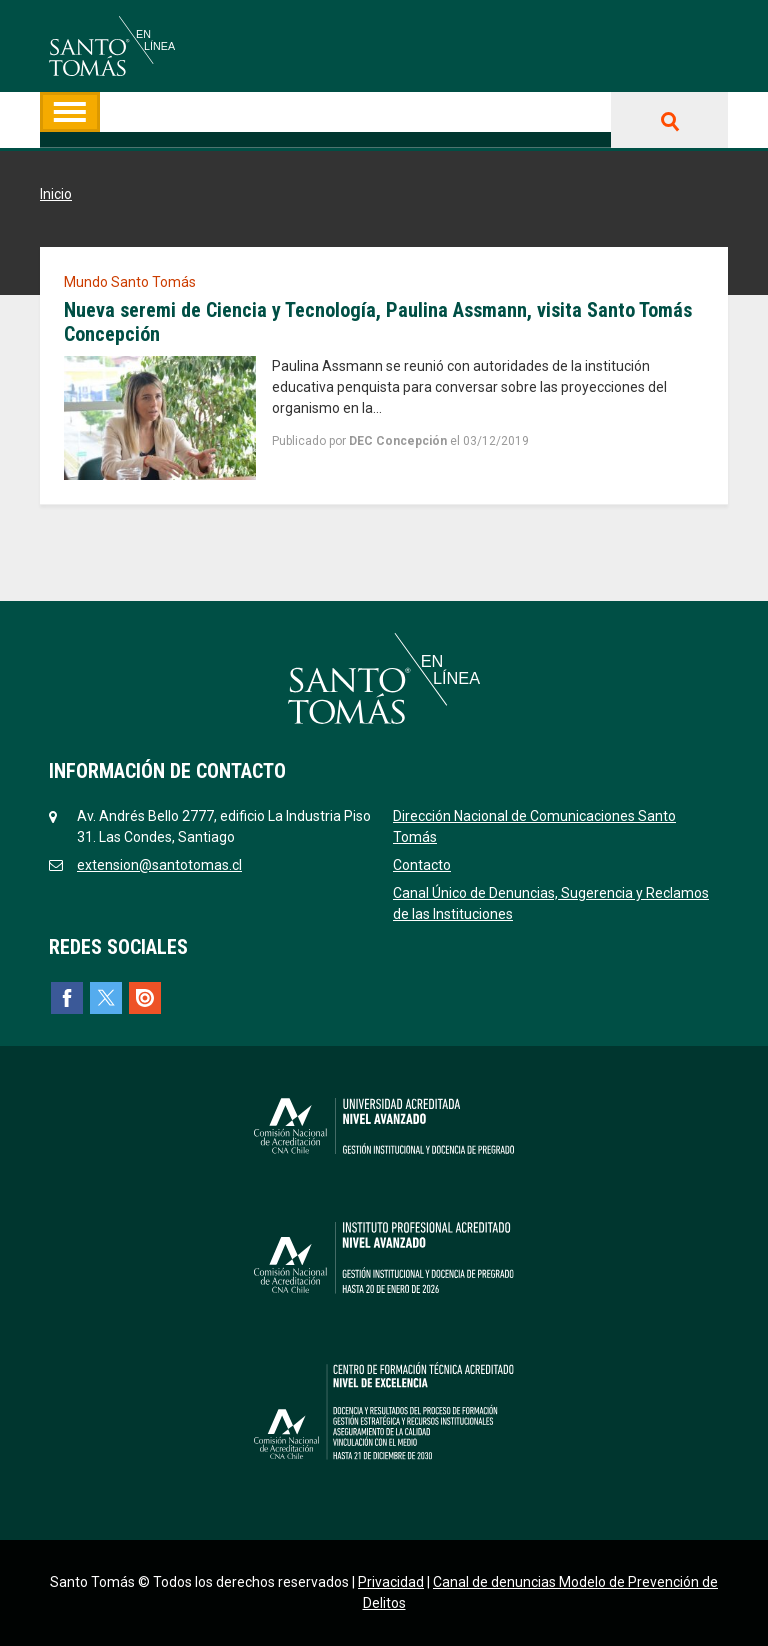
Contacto (422, 865)
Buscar (669, 120)
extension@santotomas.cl (159, 865)
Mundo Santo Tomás (130, 282)
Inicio (56, 194)
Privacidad (391, 1582)
